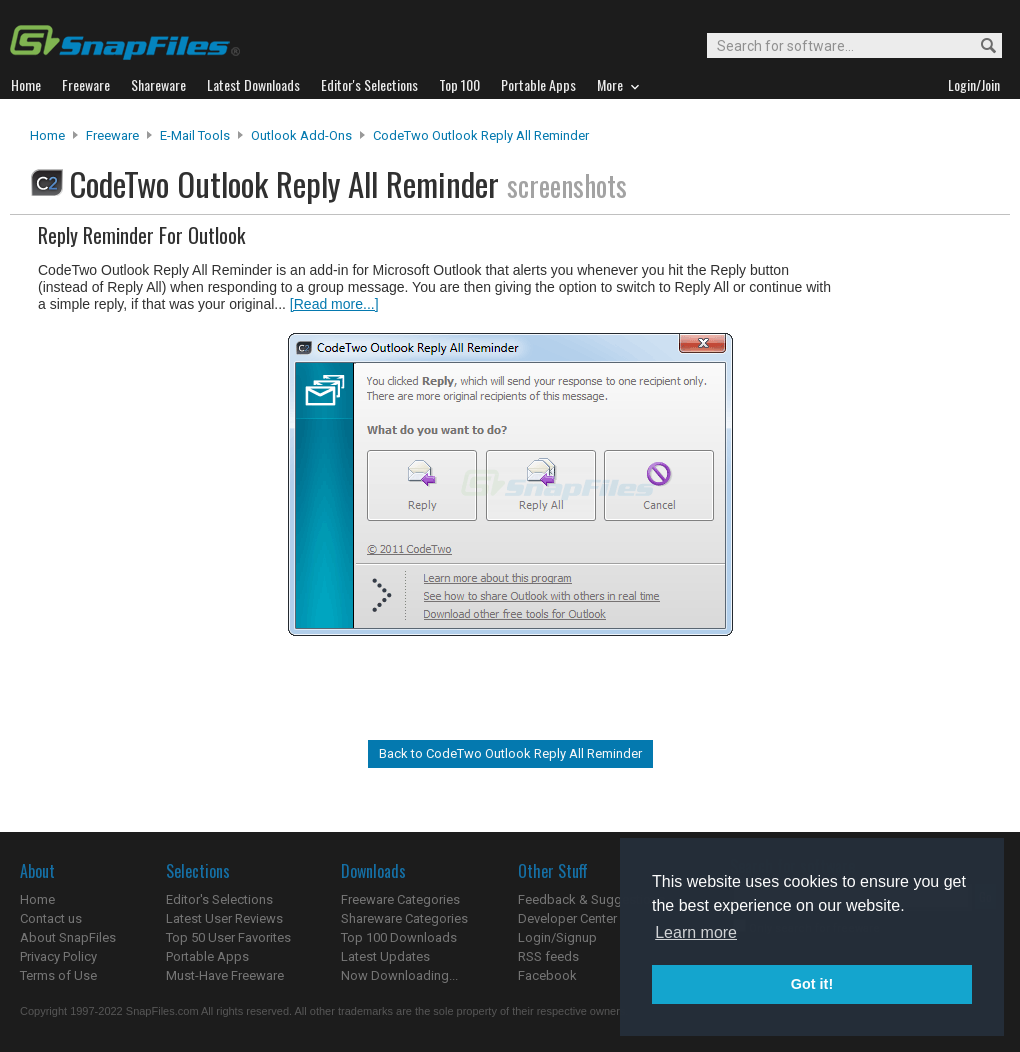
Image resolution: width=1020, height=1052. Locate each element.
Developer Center (567, 918)
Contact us (51, 918)
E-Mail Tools (195, 135)
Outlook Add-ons (301, 135)
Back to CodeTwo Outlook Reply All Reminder (510, 753)
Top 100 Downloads (399, 937)
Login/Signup (557, 937)
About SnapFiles (68, 937)
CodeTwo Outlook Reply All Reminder (481, 135)
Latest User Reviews (224, 918)
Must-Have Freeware (225, 975)
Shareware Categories (404, 918)
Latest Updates (385, 956)
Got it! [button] (812, 984)
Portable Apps (207, 956)
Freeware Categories (400, 899)
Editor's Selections (219, 899)
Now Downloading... (399, 975)
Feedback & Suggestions (591, 899)
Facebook (547, 975)
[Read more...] (334, 304)
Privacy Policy (58, 956)
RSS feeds (548, 956)
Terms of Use (58, 975)
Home (47, 135)
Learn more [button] (696, 932)
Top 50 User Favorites (228, 937)
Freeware (112, 135)
